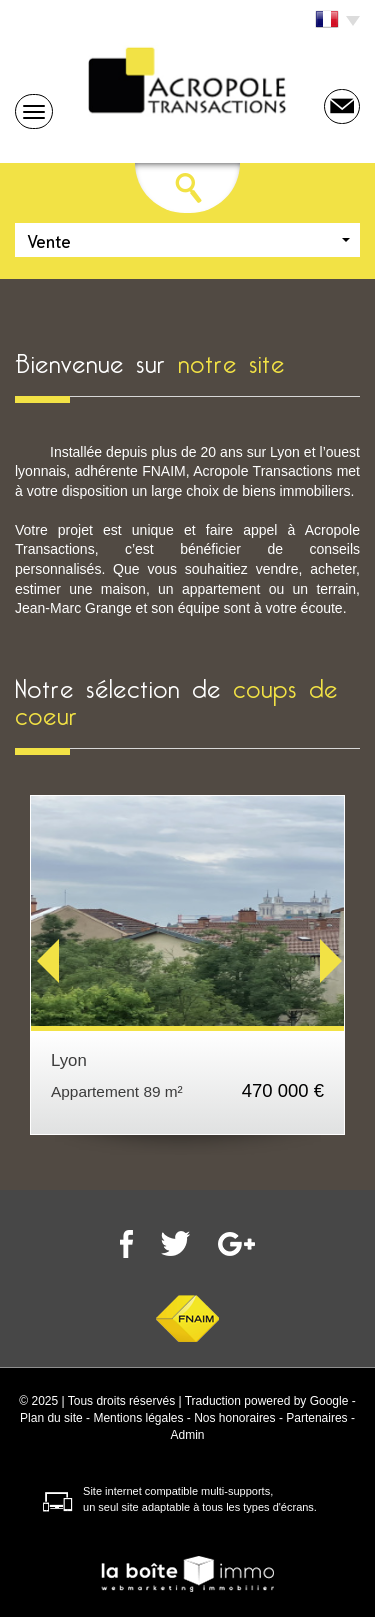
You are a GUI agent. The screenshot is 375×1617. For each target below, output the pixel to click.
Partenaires (316, 1418)
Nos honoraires (234, 1418)
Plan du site (51, 1418)
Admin (187, 1435)
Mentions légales (138, 1418)
